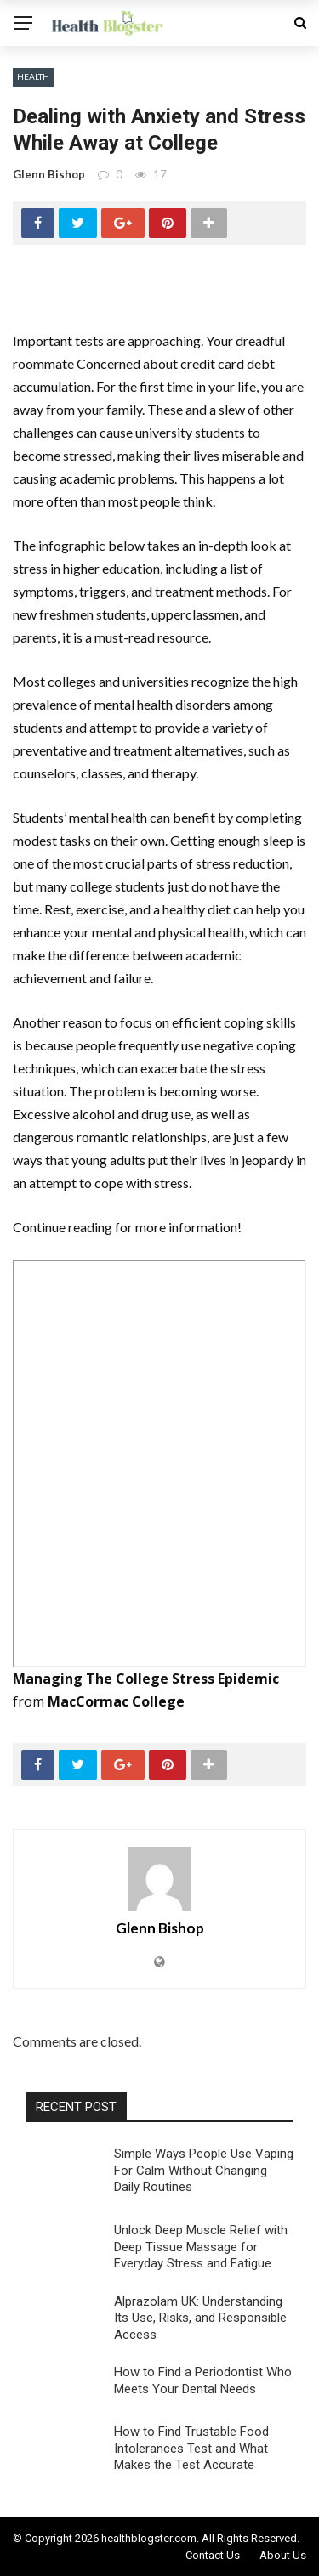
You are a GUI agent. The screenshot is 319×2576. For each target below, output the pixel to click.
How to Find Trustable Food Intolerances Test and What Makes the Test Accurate (191, 2448)
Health (33, 76)
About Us (282, 2555)
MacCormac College (116, 1701)
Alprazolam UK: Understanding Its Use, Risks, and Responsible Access (200, 2318)
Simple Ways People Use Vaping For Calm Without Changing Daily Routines (203, 2170)
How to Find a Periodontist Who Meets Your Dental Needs (203, 2380)
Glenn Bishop (49, 174)
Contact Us (212, 2555)
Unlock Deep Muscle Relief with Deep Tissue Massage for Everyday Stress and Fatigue (201, 2246)
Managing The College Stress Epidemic (146, 1678)
